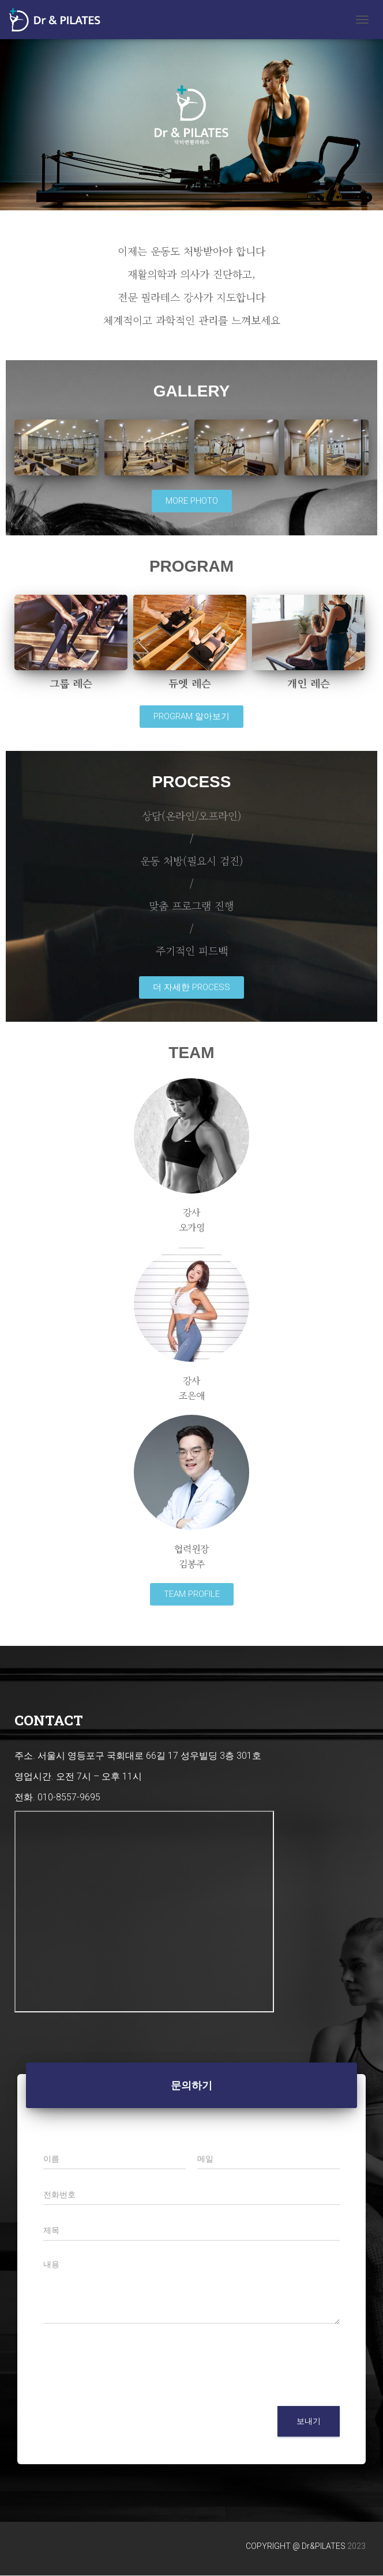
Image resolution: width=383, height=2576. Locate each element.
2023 (356, 2546)
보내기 (308, 2421)
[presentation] (131, 2387)
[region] (191, 114)
